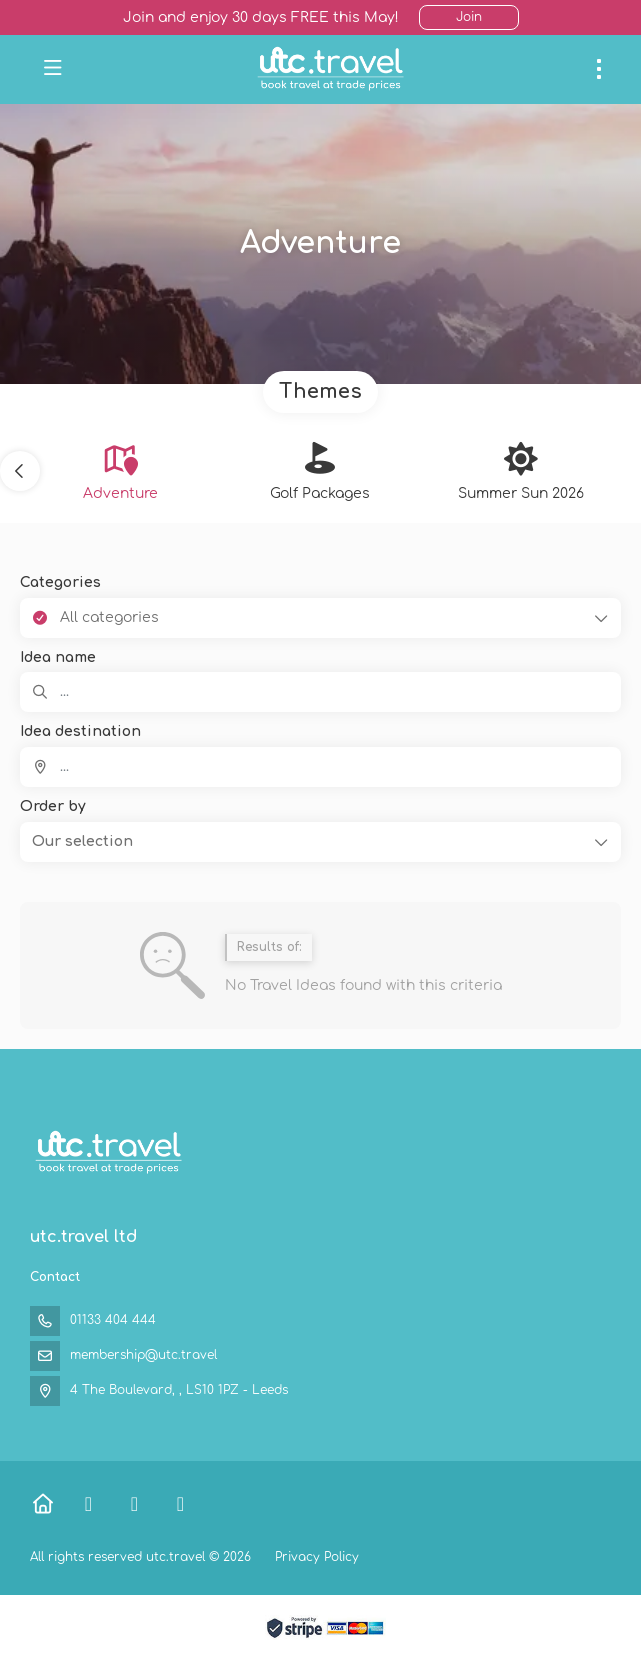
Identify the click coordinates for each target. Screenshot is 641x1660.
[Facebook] (88, 1504)
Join (469, 17)
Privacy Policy (317, 1557)
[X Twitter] (134, 1504)
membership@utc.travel (143, 1355)
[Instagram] (180, 1504)
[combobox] (320, 767)
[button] (20, 471)
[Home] (42, 1504)
